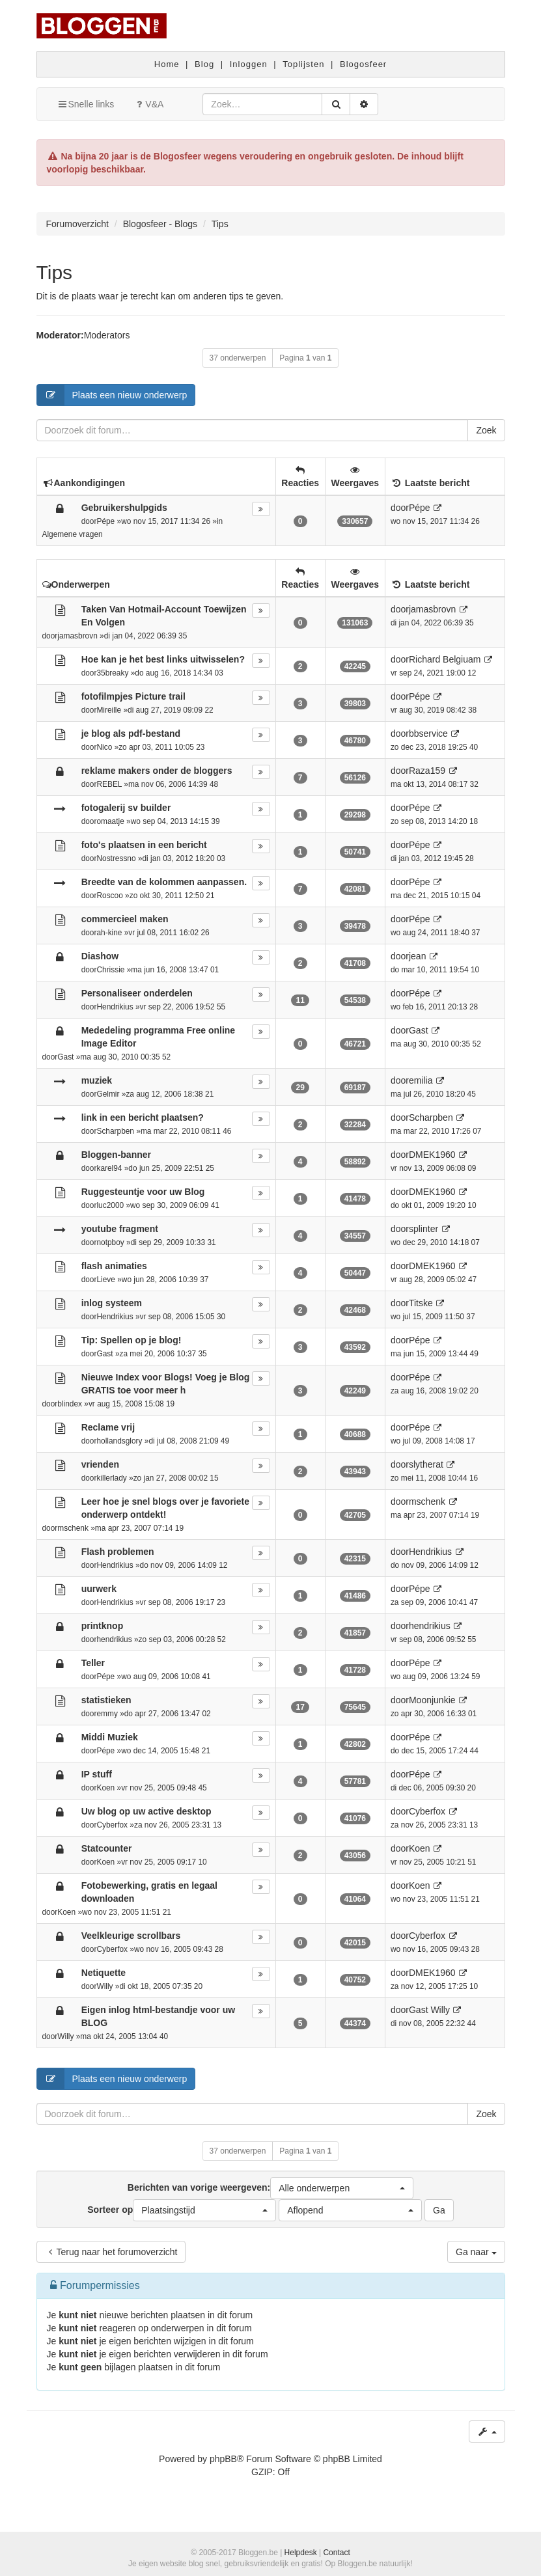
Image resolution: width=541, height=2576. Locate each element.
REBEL (109, 784)
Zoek (486, 430)
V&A (148, 104)
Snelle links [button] (86, 104)
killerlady (111, 1478)
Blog (204, 64)
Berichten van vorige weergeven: (270, 2188)
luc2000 (110, 1205)
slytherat (426, 1464)
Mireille (108, 710)
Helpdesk (300, 2552)
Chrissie (110, 969)
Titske (421, 1303)
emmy (106, 1713)
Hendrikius (114, 1006)
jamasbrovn (77, 635)
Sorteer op (181, 2210)
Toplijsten (303, 64)
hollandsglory (119, 1441)
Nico (104, 747)
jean (417, 956)
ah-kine (109, 932)
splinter (423, 1229)
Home (167, 64)
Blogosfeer (363, 64)
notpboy (110, 1242)
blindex (69, 1403)
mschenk (73, 1528)
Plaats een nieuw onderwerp (112, 395)
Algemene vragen (72, 534)
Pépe (105, 521)
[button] (341, 2188)
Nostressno (115, 858)
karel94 (109, 1168)
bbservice (428, 733)
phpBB (223, 2459)
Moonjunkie (432, 1700)
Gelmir (107, 1094)
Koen (105, 1787)
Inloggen (249, 64)
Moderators (107, 335)
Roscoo (109, 895)
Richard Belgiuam (445, 659)
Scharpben (115, 1131)
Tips (54, 272)
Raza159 (427, 770)
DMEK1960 (432, 1154)
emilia (421, 1080)
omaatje (110, 821)
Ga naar (476, 2252)
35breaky (112, 673)
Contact (336, 2552)
